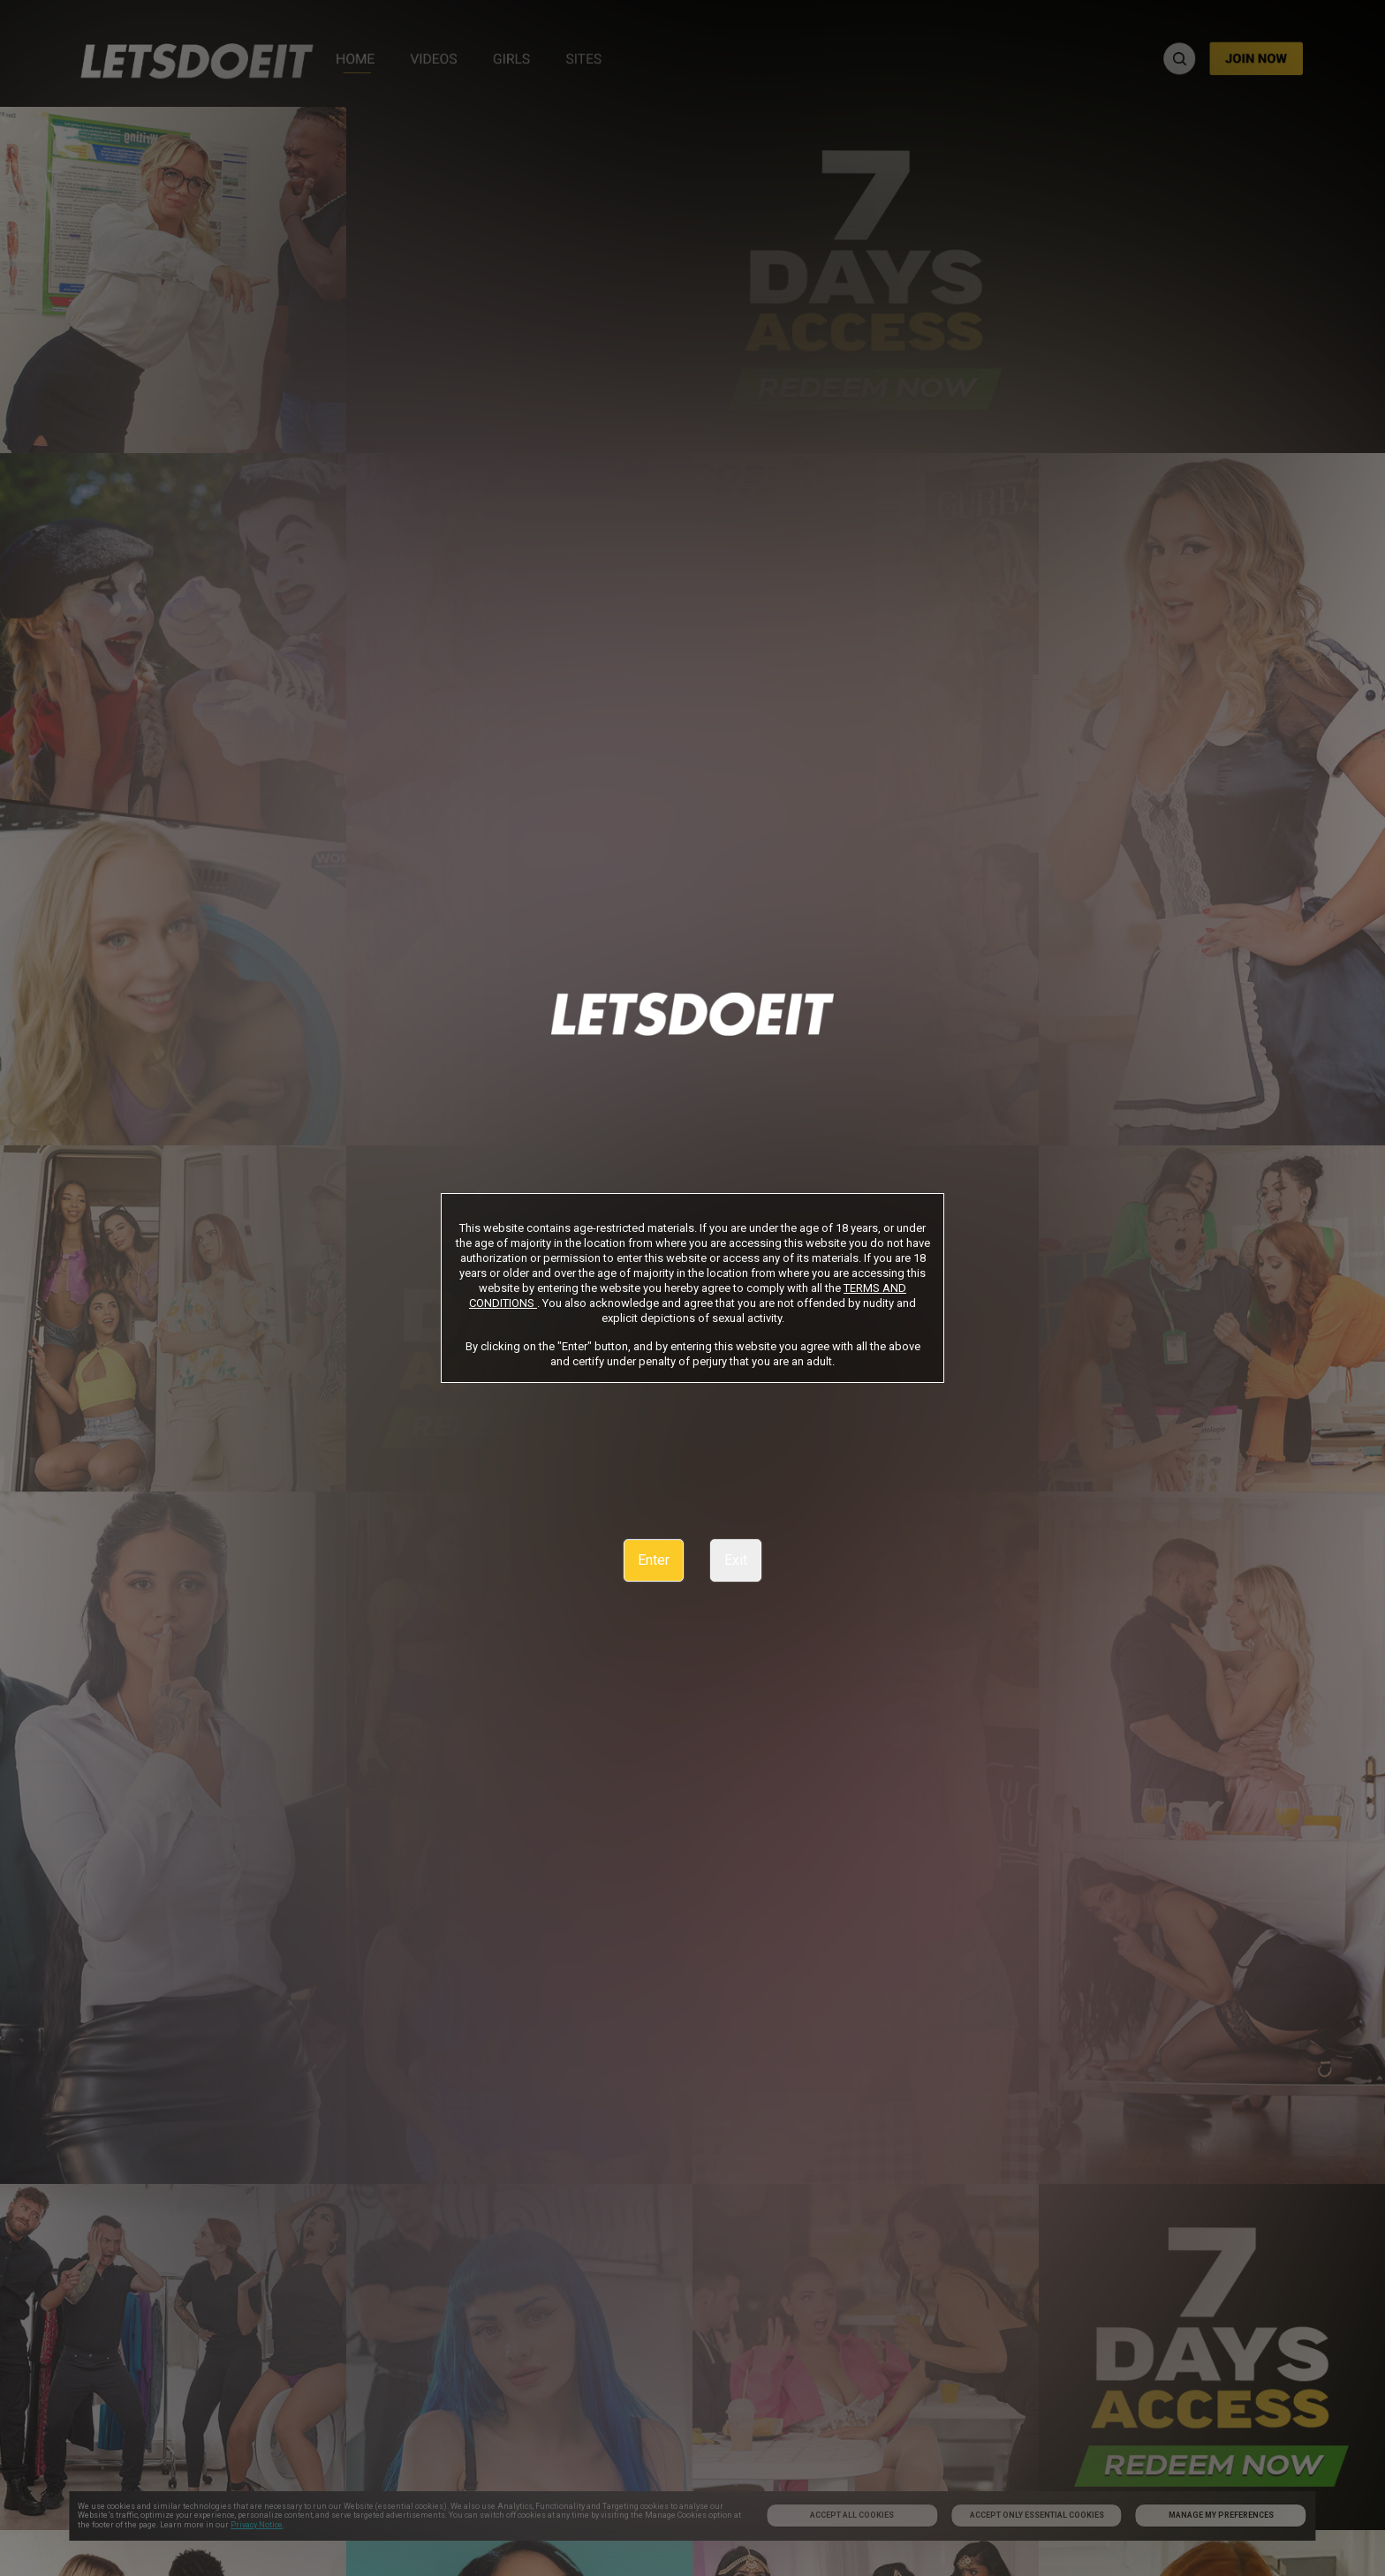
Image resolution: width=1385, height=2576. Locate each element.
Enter (654, 1560)
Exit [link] (735, 1560)
